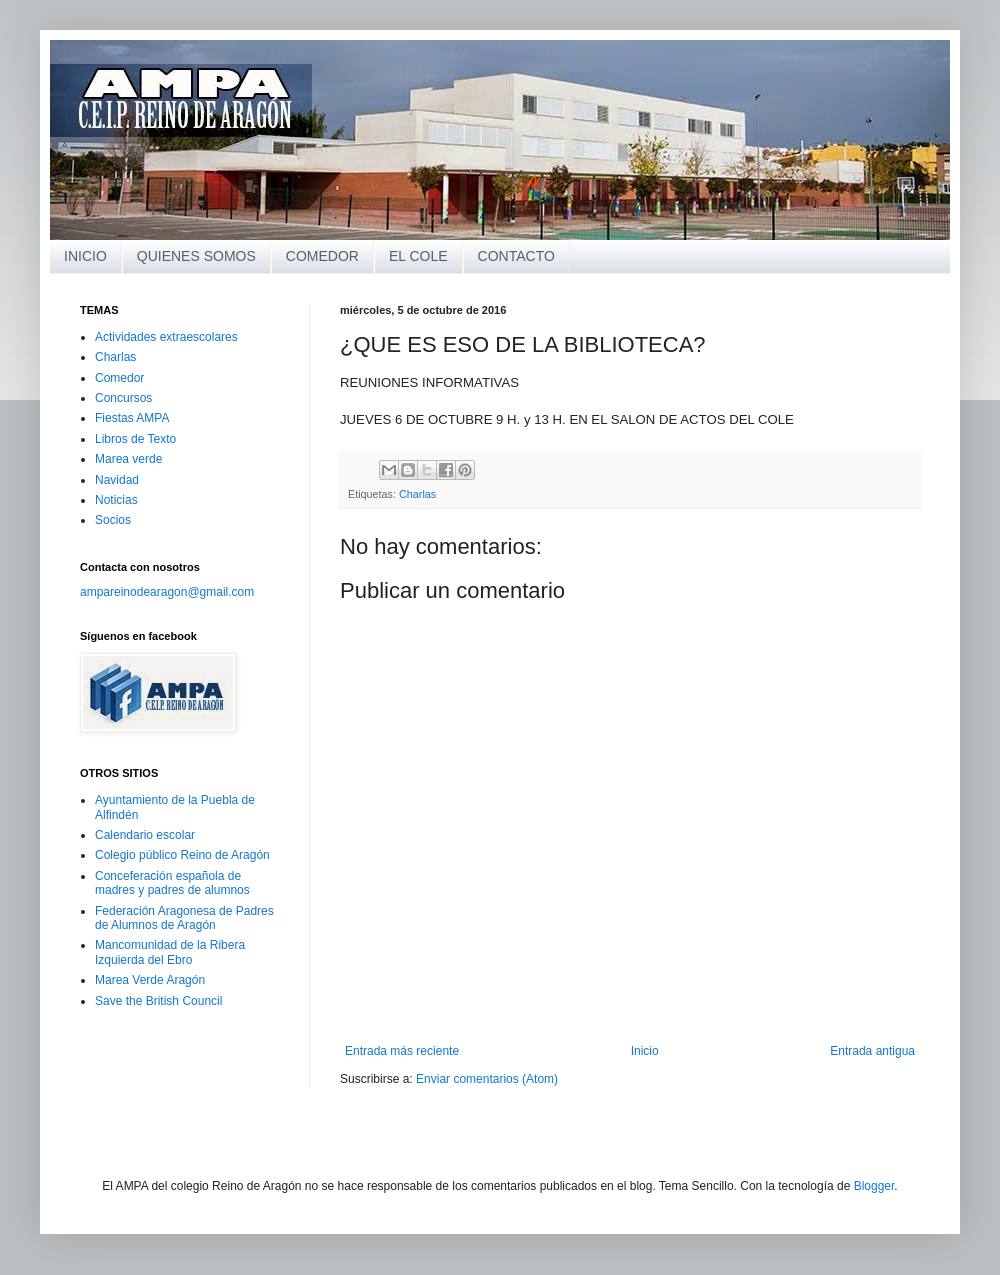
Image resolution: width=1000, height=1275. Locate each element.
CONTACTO (516, 256)
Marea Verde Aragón (150, 980)
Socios (113, 520)
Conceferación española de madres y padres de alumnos (172, 883)
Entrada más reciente (402, 1051)
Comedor (119, 378)
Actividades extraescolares (166, 337)
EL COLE (418, 256)
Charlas (417, 494)
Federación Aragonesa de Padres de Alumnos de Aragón (184, 918)
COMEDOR (322, 256)
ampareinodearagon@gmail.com (167, 592)
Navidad (117, 480)
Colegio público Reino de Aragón (182, 855)
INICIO (85, 256)
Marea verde (128, 459)
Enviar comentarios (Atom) (487, 1079)
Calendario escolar (145, 835)
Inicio (645, 1051)
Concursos (123, 398)
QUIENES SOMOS (196, 256)
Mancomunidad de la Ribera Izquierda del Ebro (170, 952)
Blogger (874, 1186)
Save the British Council (158, 1001)
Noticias (116, 500)
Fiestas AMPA (132, 418)
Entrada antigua (872, 1051)
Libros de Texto (135, 439)
